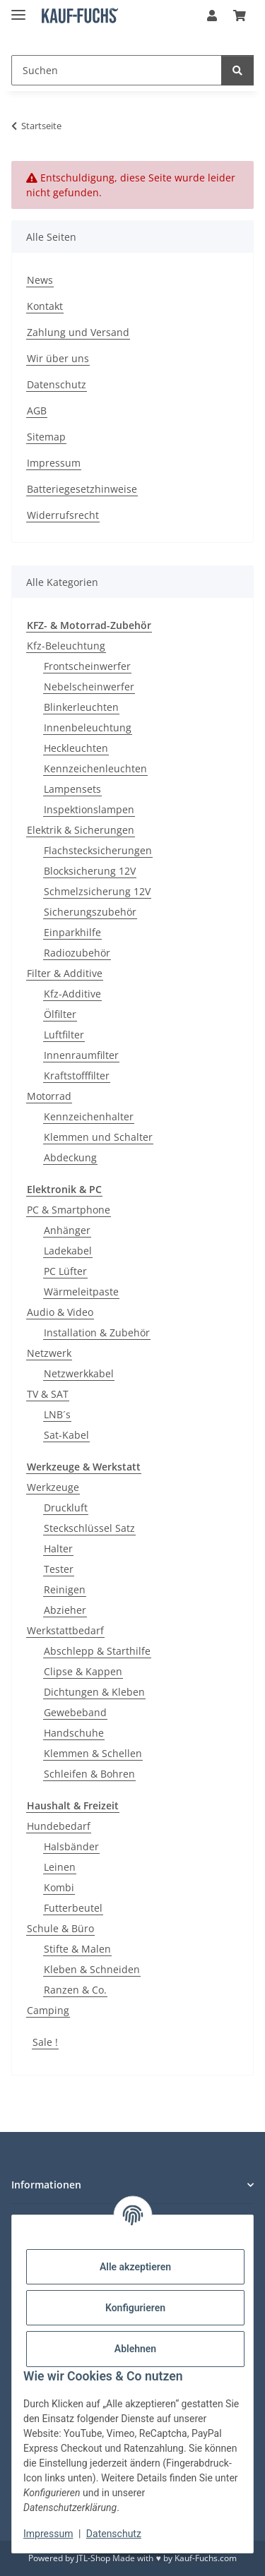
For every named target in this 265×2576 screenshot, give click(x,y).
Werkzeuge (53, 1487)
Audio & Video (60, 1312)
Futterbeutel (73, 1908)
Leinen (60, 1867)
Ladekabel (68, 1250)
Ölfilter (60, 1014)
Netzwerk (49, 1353)
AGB (37, 410)
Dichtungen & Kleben (94, 1692)
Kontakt (45, 306)
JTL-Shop (93, 2558)
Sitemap (46, 436)
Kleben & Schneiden (92, 1969)
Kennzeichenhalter (89, 1116)
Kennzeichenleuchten (95, 768)
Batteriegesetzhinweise (82, 489)
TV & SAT (48, 1394)
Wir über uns (58, 358)
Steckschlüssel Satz (89, 1528)
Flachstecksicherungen (98, 850)
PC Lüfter (65, 1271)
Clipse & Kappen (83, 1671)
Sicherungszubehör (90, 911)
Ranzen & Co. (75, 1989)
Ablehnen (135, 2348)
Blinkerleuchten (81, 707)
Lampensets (72, 789)
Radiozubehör (77, 952)
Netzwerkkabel (79, 1373)
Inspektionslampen (89, 809)
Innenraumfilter (81, 1055)
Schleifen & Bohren (89, 1773)
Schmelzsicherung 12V (97, 891)
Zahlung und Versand (78, 332)
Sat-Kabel (66, 1435)
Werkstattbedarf (65, 1630)
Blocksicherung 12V (90, 870)
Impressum (48, 2533)
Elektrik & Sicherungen (80, 830)
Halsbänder (71, 1846)
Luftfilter (64, 1034)
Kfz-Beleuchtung (66, 645)
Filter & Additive (64, 973)
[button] (212, 15)
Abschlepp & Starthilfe (97, 1651)
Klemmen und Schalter (98, 1137)
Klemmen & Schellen (93, 1753)
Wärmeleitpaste (81, 1291)
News (40, 280)
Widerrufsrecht (63, 515)
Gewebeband (75, 1712)
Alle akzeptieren (135, 2266)
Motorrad (49, 1096)
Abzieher (65, 1610)
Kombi (59, 1887)
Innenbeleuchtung (87, 727)
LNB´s (57, 1414)
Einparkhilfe (72, 932)
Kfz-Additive (72, 993)
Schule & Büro (60, 1928)
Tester (58, 1569)
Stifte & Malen (77, 1948)
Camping (48, 2010)
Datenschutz (113, 2533)
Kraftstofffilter (77, 1075)
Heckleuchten (76, 748)
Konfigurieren (135, 2307)
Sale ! (45, 2042)
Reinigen (65, 1589)
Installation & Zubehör (97, 1332)
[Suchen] (116, 70)
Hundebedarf (58, 1826)
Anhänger (67, 1230)
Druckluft (66, 1507)
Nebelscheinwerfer (89, 686)
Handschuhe (74, 1732)
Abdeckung (70, 1157)
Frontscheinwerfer (87, 666)
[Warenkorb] (239, 15)
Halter (58, 1548)
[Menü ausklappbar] (18, 9)
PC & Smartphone (68, 1209)
